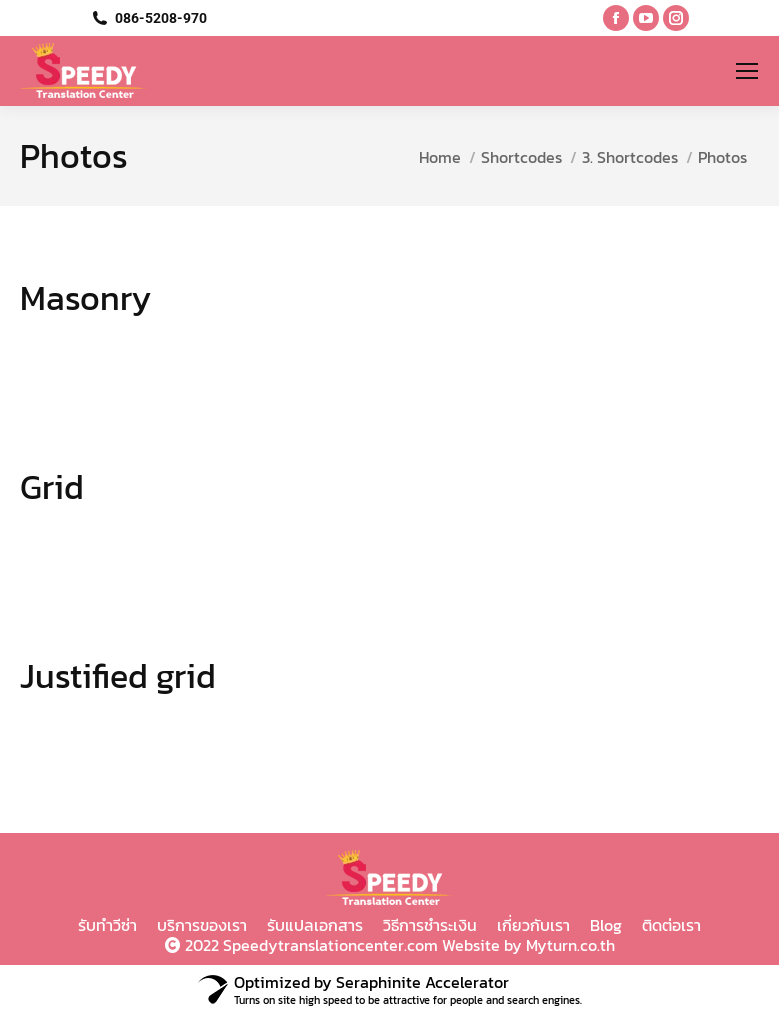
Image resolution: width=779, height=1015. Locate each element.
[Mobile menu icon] (747, 71)
